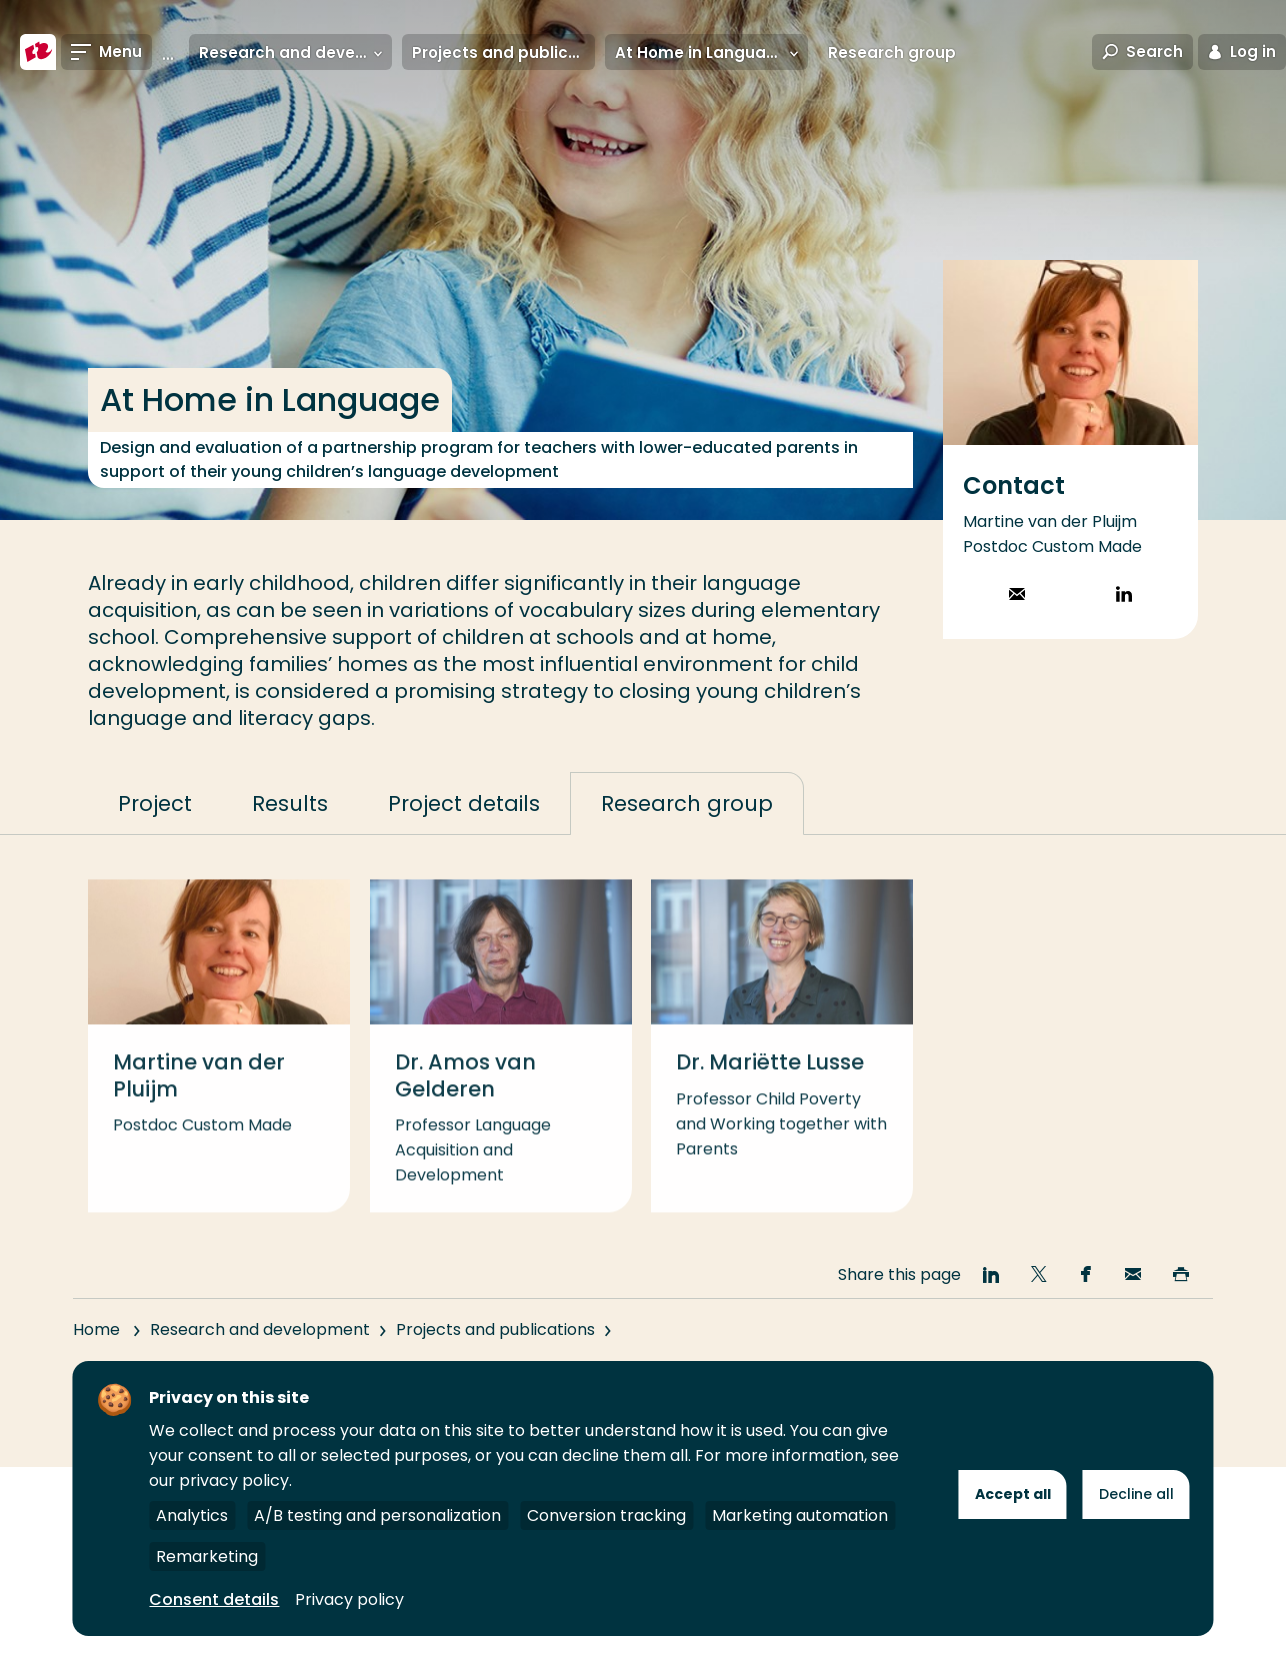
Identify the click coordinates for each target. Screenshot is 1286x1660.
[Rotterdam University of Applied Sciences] (38, 52)
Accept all (1013, 1494)
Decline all (1136, 1494)
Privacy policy (349, 1599)
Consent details (214, 1599)
